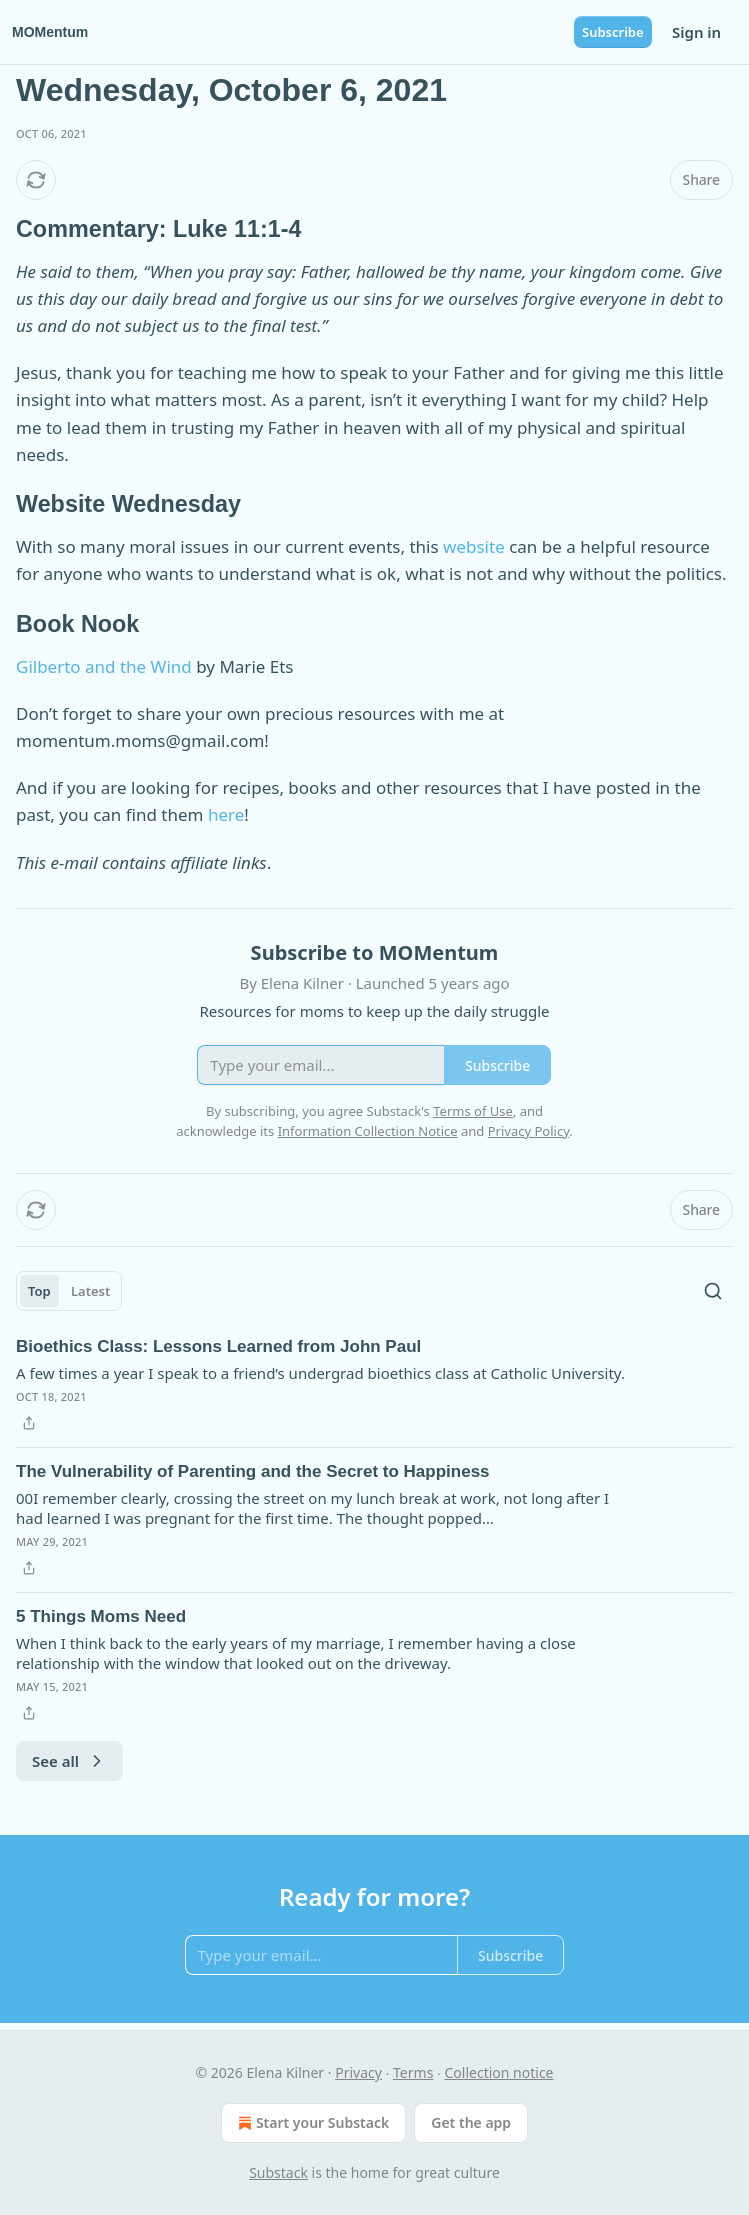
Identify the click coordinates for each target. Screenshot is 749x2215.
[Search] (713, 1291)
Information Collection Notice (368, 1131)
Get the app (471, 2122)
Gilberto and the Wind (104, 666)
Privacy (358, 2072)
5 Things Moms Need (101, 1616)
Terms (413, 2072)
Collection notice (499, 2072)
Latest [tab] (90, 1291)
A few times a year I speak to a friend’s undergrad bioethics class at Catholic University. (320, 1373)
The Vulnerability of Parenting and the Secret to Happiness (253, 1471)
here (226, 814)
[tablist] (69, 1291)
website (474, 546)
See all (69, 1761)
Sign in (696, 32)
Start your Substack (311, 2123)
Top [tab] (39, 1291)
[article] (374, 1385)
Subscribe (613, 32)
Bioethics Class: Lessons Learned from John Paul (218, 1346)
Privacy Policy (529, 1131)
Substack (278, 2172)
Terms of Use (473, 1111)
